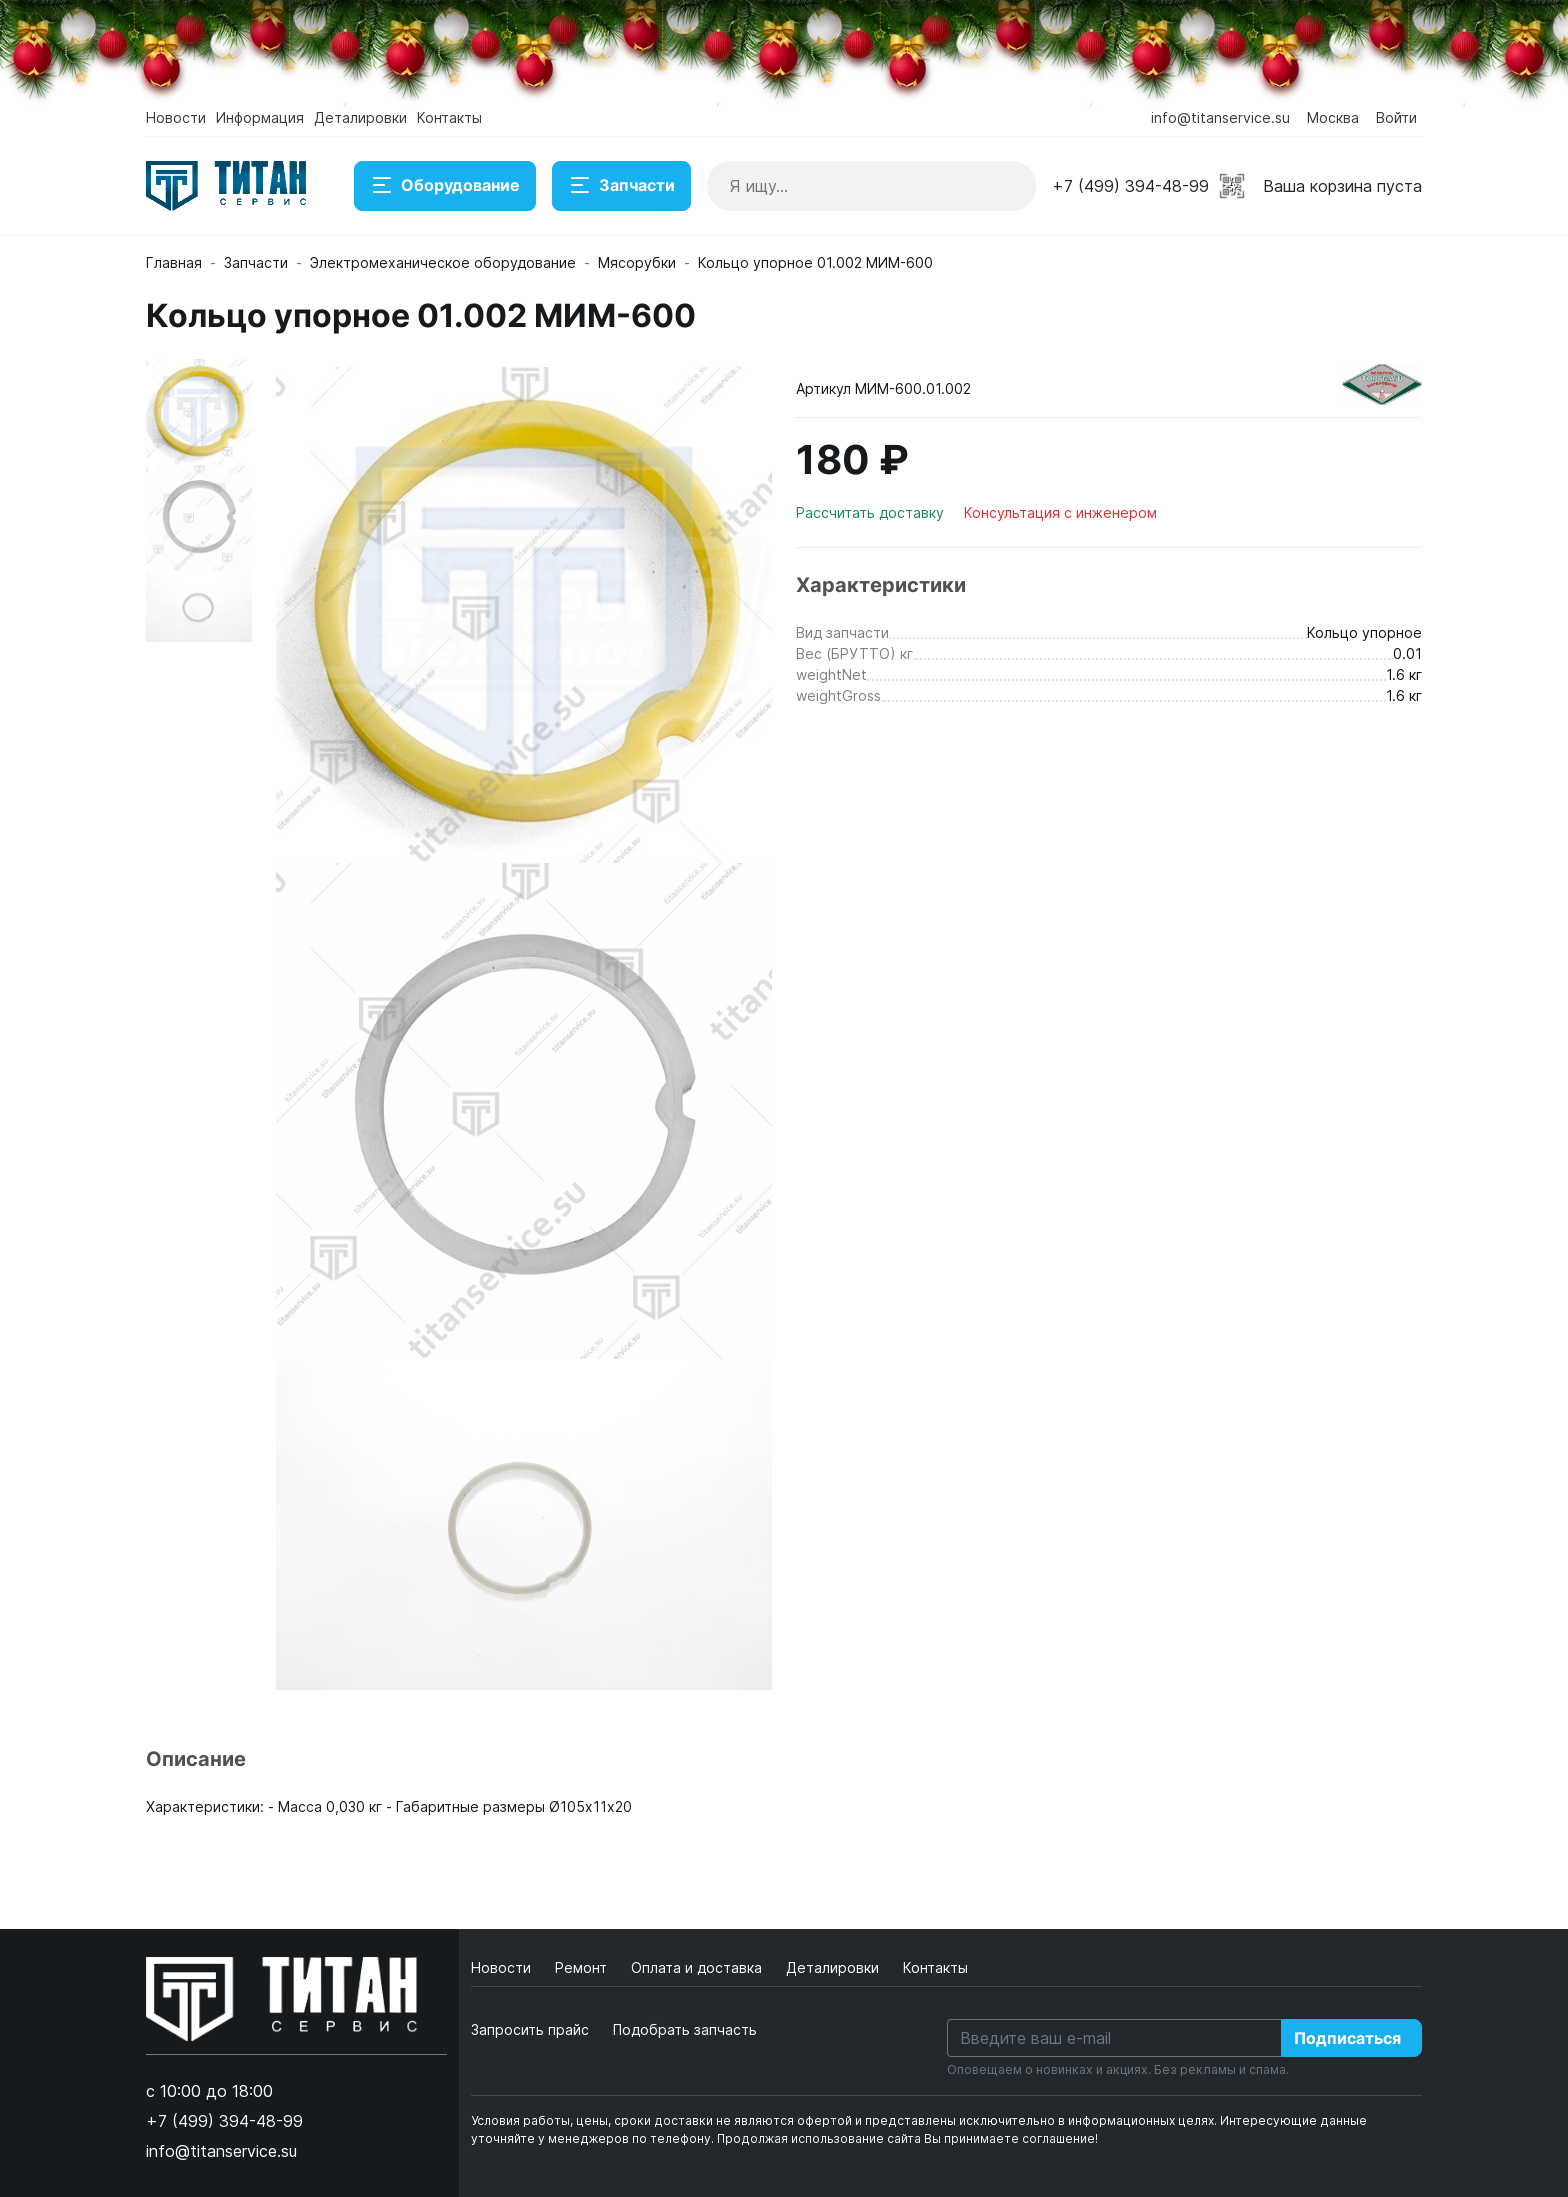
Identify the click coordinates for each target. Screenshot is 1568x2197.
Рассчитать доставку (872, 512)
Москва (1333, 117)
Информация (260, 117)
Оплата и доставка (698, 1967)
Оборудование (445, 186)
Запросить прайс (530, 2029)
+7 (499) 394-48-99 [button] (1130, 186)
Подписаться (1347, 2038)
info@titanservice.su (1220, 117)
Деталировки (360, 117)
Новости (176, 117)
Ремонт (583, 1967)
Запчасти (621, 186)
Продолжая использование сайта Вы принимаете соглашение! (907, 2138)
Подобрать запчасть (685, 2029)
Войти (1396, 117)
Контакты (449, 117)
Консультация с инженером (1060, 512)
